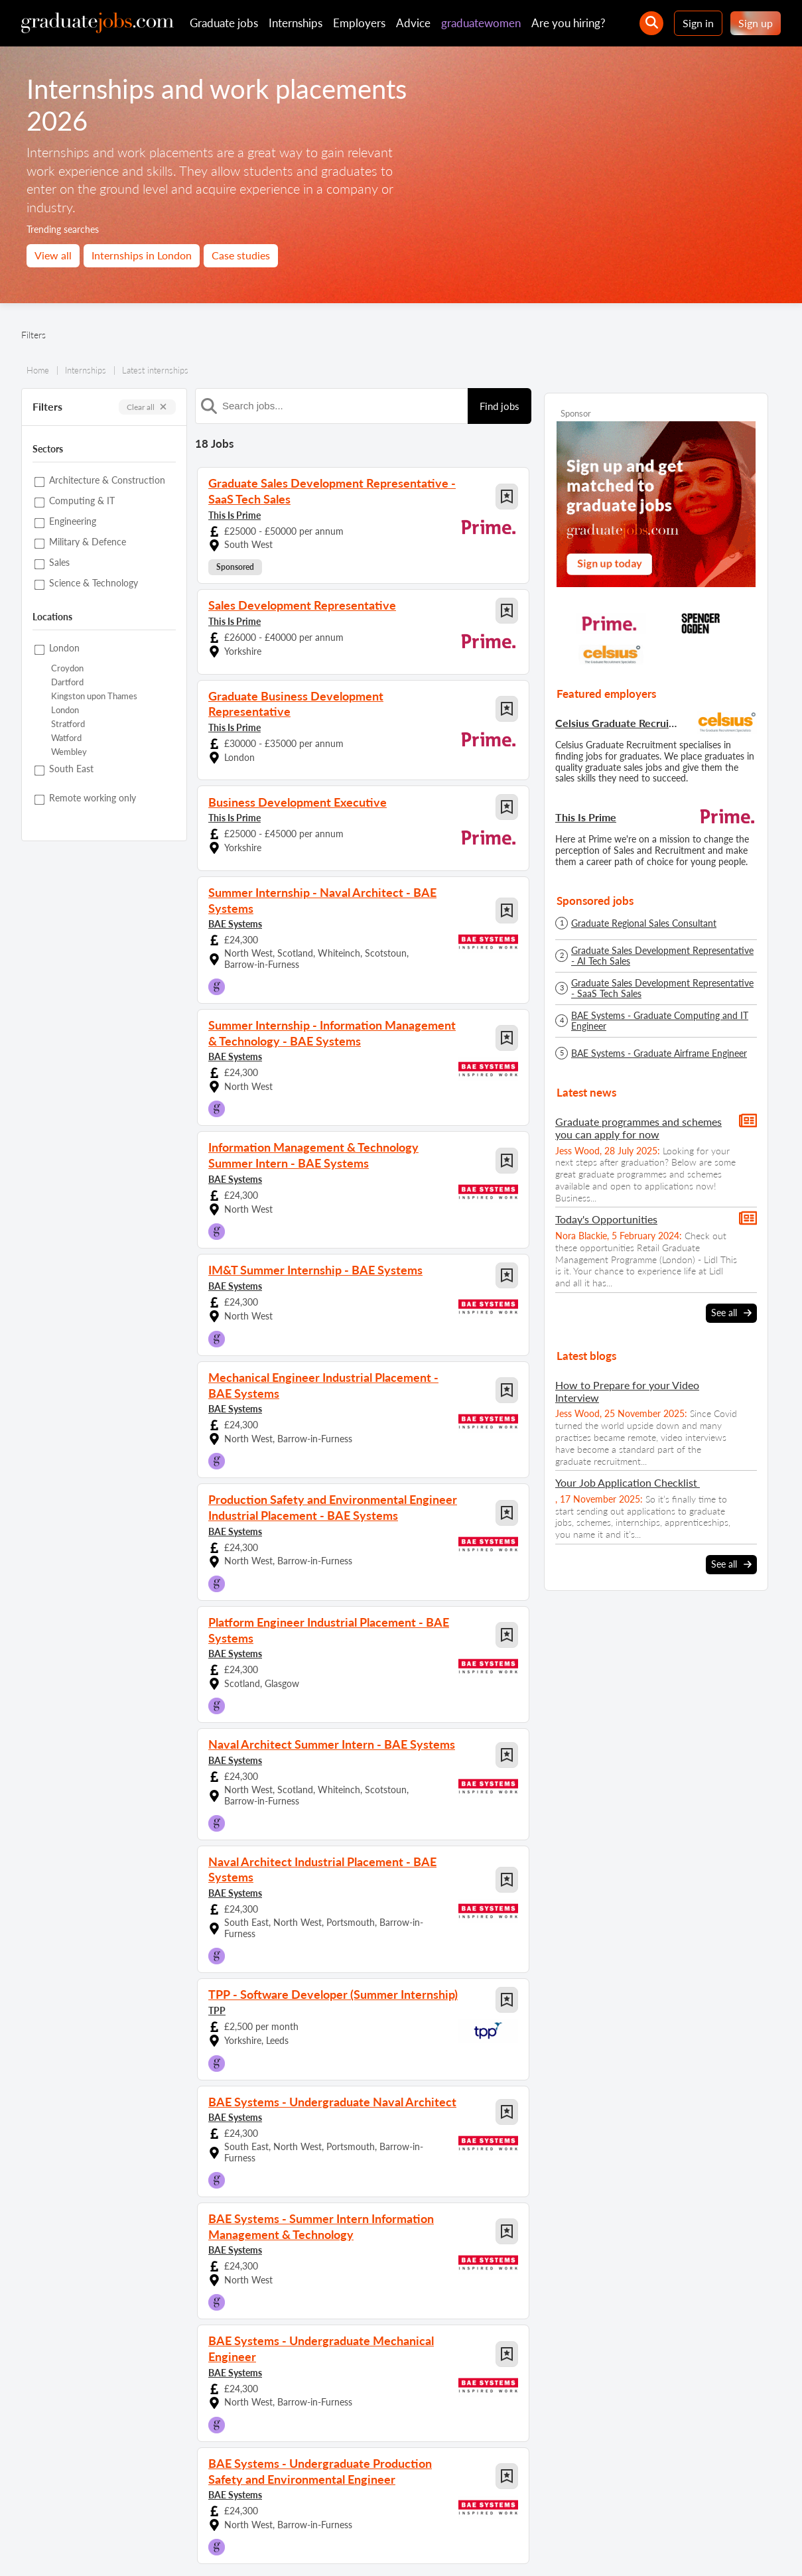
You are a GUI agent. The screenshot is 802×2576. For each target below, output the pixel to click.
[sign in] (760, 2508)
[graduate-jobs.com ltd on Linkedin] (689, 2508)
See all (731, 1312)
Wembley (69, 752)
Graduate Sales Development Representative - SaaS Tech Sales (662, 988)
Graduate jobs (224, 23)
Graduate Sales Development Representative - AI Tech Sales (662, 956)
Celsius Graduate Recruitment (617, 722)
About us (84, 2548)
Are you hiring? (568, 23)
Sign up (755, 23)
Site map (37, 2548)
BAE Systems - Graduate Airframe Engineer (659, 1053)
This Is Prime (234, 511)
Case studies (241, 255)
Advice (413, 23)
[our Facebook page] (618, 2508)
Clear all (147, 407)
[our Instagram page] (653, 2508)
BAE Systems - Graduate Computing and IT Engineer (659, 1021)
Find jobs (499, 406)
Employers (359, 23)
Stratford (68, 724)
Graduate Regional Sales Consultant (643, 923)
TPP (217, 1935)
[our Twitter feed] (582, 2508)
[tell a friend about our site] (724, 2508)
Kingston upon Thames (94, 696)
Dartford (67, 682)
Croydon (67, 668)
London (65, 710)
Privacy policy (192, 2548)
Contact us (133, 2548)
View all (53, 255)
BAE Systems (235, 888)
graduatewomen (481, 23)
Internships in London (142, 255)
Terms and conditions (270, 2548)
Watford (66, 738)
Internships (295, 23)
